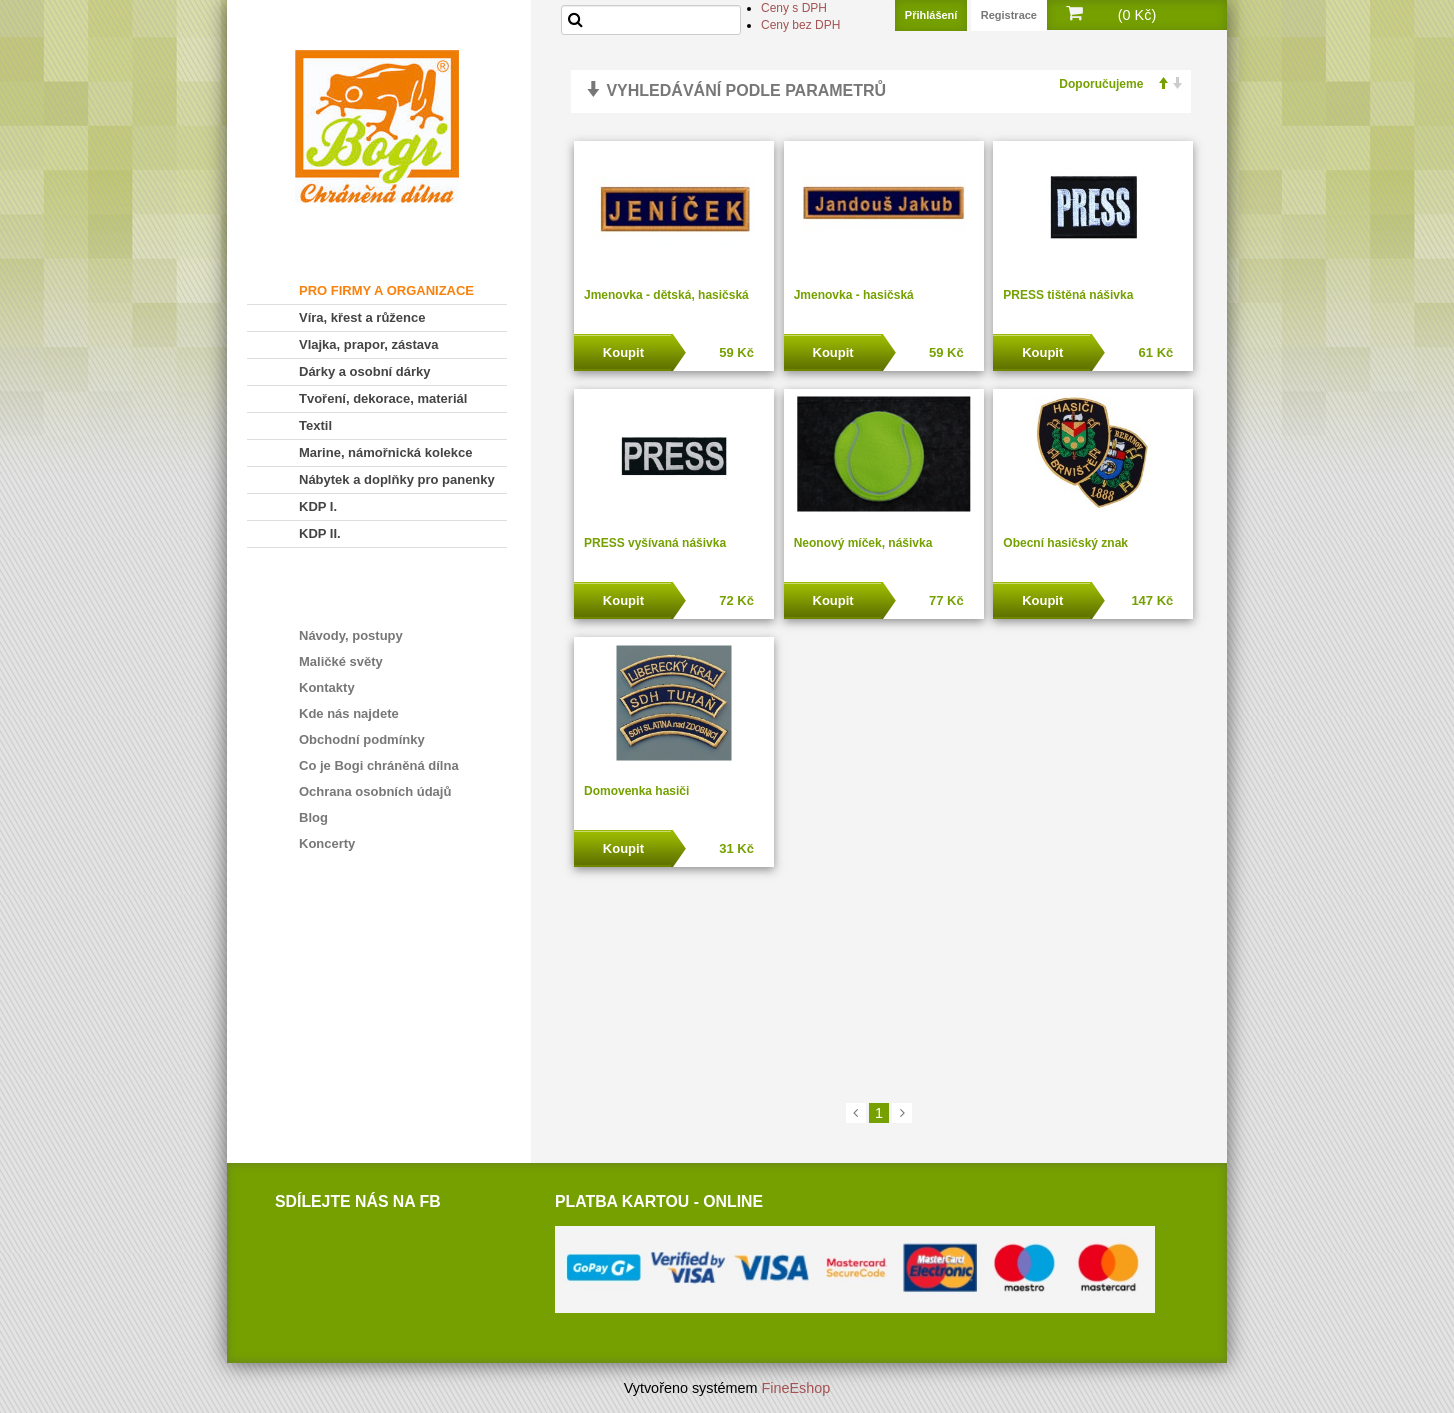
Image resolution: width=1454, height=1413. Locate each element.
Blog (313, 817)
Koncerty (327, 843)
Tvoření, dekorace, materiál (383, 398)
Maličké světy (341, 661)
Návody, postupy (351, 635)
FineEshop (796, 1388)
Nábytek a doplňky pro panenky (397, 479)
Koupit (623, 352)
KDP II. (320, 533)
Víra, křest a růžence (362, 317)
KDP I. (318, 506)
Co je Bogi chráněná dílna (379, 765)
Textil (315, 425)
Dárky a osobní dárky (365, 371)
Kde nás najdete (349, 713)
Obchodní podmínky (362, 739)
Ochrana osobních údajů (375, 791)
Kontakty (327, 687)
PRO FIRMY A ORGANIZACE (386, 290)
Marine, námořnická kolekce (385, 452)
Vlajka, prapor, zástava (368, 344)
